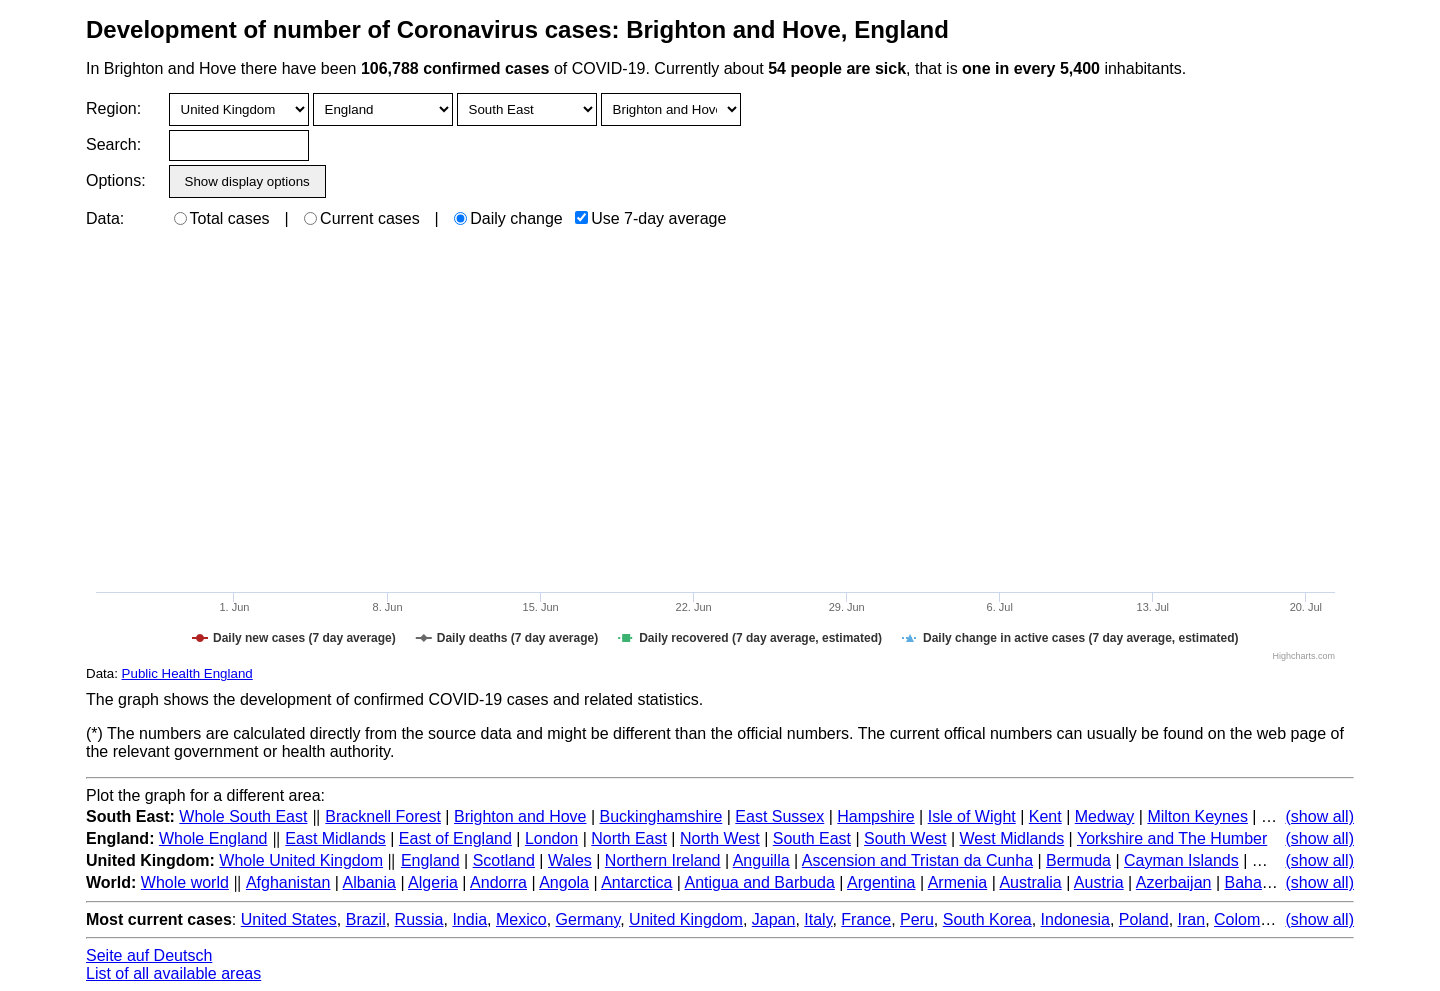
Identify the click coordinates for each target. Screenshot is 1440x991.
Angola (564, 882)
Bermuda (1078, 860)
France (866, 919)
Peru (917, 919)
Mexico (521, 919)
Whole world (185, 882)
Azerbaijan (1174, 882)
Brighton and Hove (520, 816)
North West (720, 838)
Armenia (958, 882)
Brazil (366, 919)
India (469, 919)
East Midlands (335, 838)
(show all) (1320, 816)
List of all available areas (173, 973)
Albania (369, 882)
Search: (113, 144)
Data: (105, 218)
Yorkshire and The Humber (1172, 838)
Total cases (222, 218)
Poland (1144, 919)
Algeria (433, 882)
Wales (570, 860)
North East (629, 838)
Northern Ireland (663, 860)
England (430, 860)
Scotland (504, 860)
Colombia (1248, 919)
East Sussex (779, 816)
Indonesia (1075, 919)
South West (905, 838)
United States (289, 919)
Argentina (881, 882)
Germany (588, 919)
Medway (1105, 816)
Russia (419, 919)
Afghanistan (288, 882)
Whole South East (243, 816)
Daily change (508, 218)
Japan (774, 919)
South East (812, 838)
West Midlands (1012, 838)
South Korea (987, 919)
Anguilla (761, 860)
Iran (1192, 919)
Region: (113, 108)
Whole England (213, 838)
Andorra (498, 882)
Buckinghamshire (661, 816)
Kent (1045, 816)
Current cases (362, 218)
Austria (1099, 882)
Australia (1030, 882)
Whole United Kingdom (301, 860)
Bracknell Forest (383, 816)
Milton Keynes (1197, 816)
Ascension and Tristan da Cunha (917, 860)
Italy (818, 919)
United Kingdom (686, 919)
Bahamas (1258, 882)
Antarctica (636, 882)
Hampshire (875, 816)
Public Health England (187, 673)
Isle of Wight (972, 816)
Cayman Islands (1181, 860)
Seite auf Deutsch (149, 955)
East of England (455, 838)
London (551, 838)
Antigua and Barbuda (760, 882)
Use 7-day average (650, 218)
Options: (115, 180)
